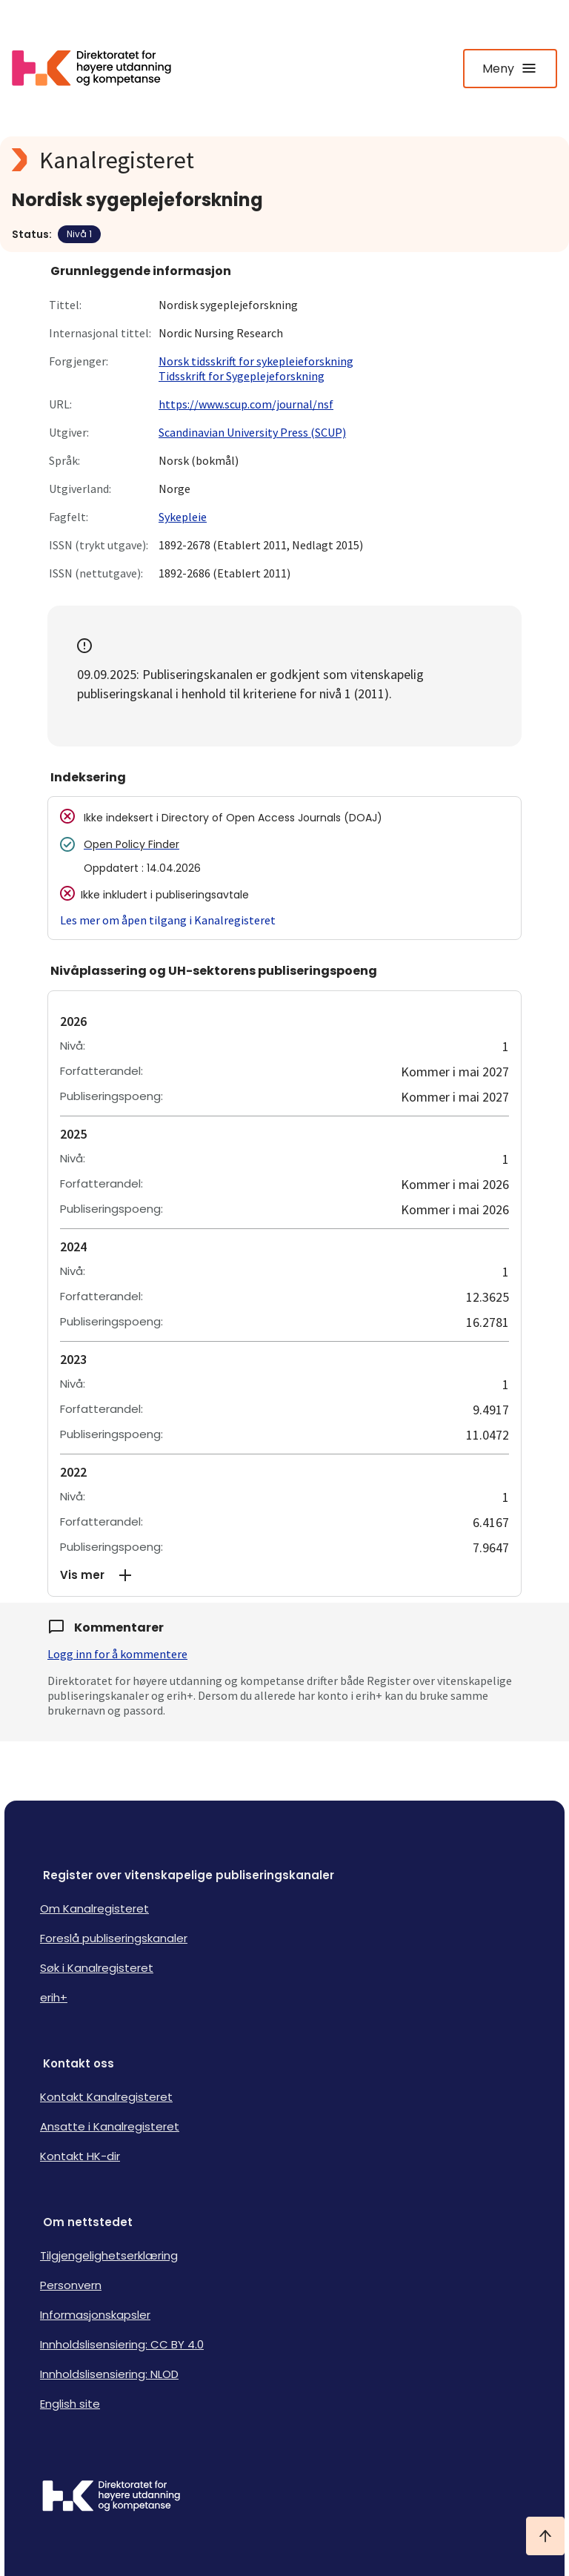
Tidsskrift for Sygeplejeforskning (242, 375)
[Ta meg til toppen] (545, 2536)
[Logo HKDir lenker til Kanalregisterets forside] (101, 68)
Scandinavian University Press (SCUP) (252, 432)
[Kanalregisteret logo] (284, 160)
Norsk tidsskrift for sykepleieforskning (256, 361)
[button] (284, 1575)
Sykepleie (183, 516)
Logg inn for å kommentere (117, 1653)
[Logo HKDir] (284, 2497)
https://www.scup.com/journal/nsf (246, 404)
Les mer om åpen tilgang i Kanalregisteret (168, 920)
